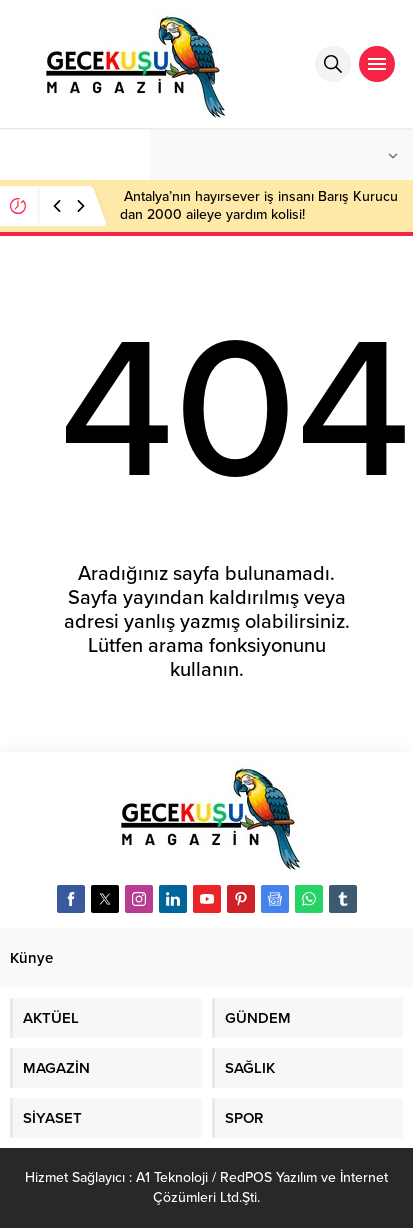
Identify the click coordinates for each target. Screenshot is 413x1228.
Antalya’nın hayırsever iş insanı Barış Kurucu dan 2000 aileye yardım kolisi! (259, 205)
